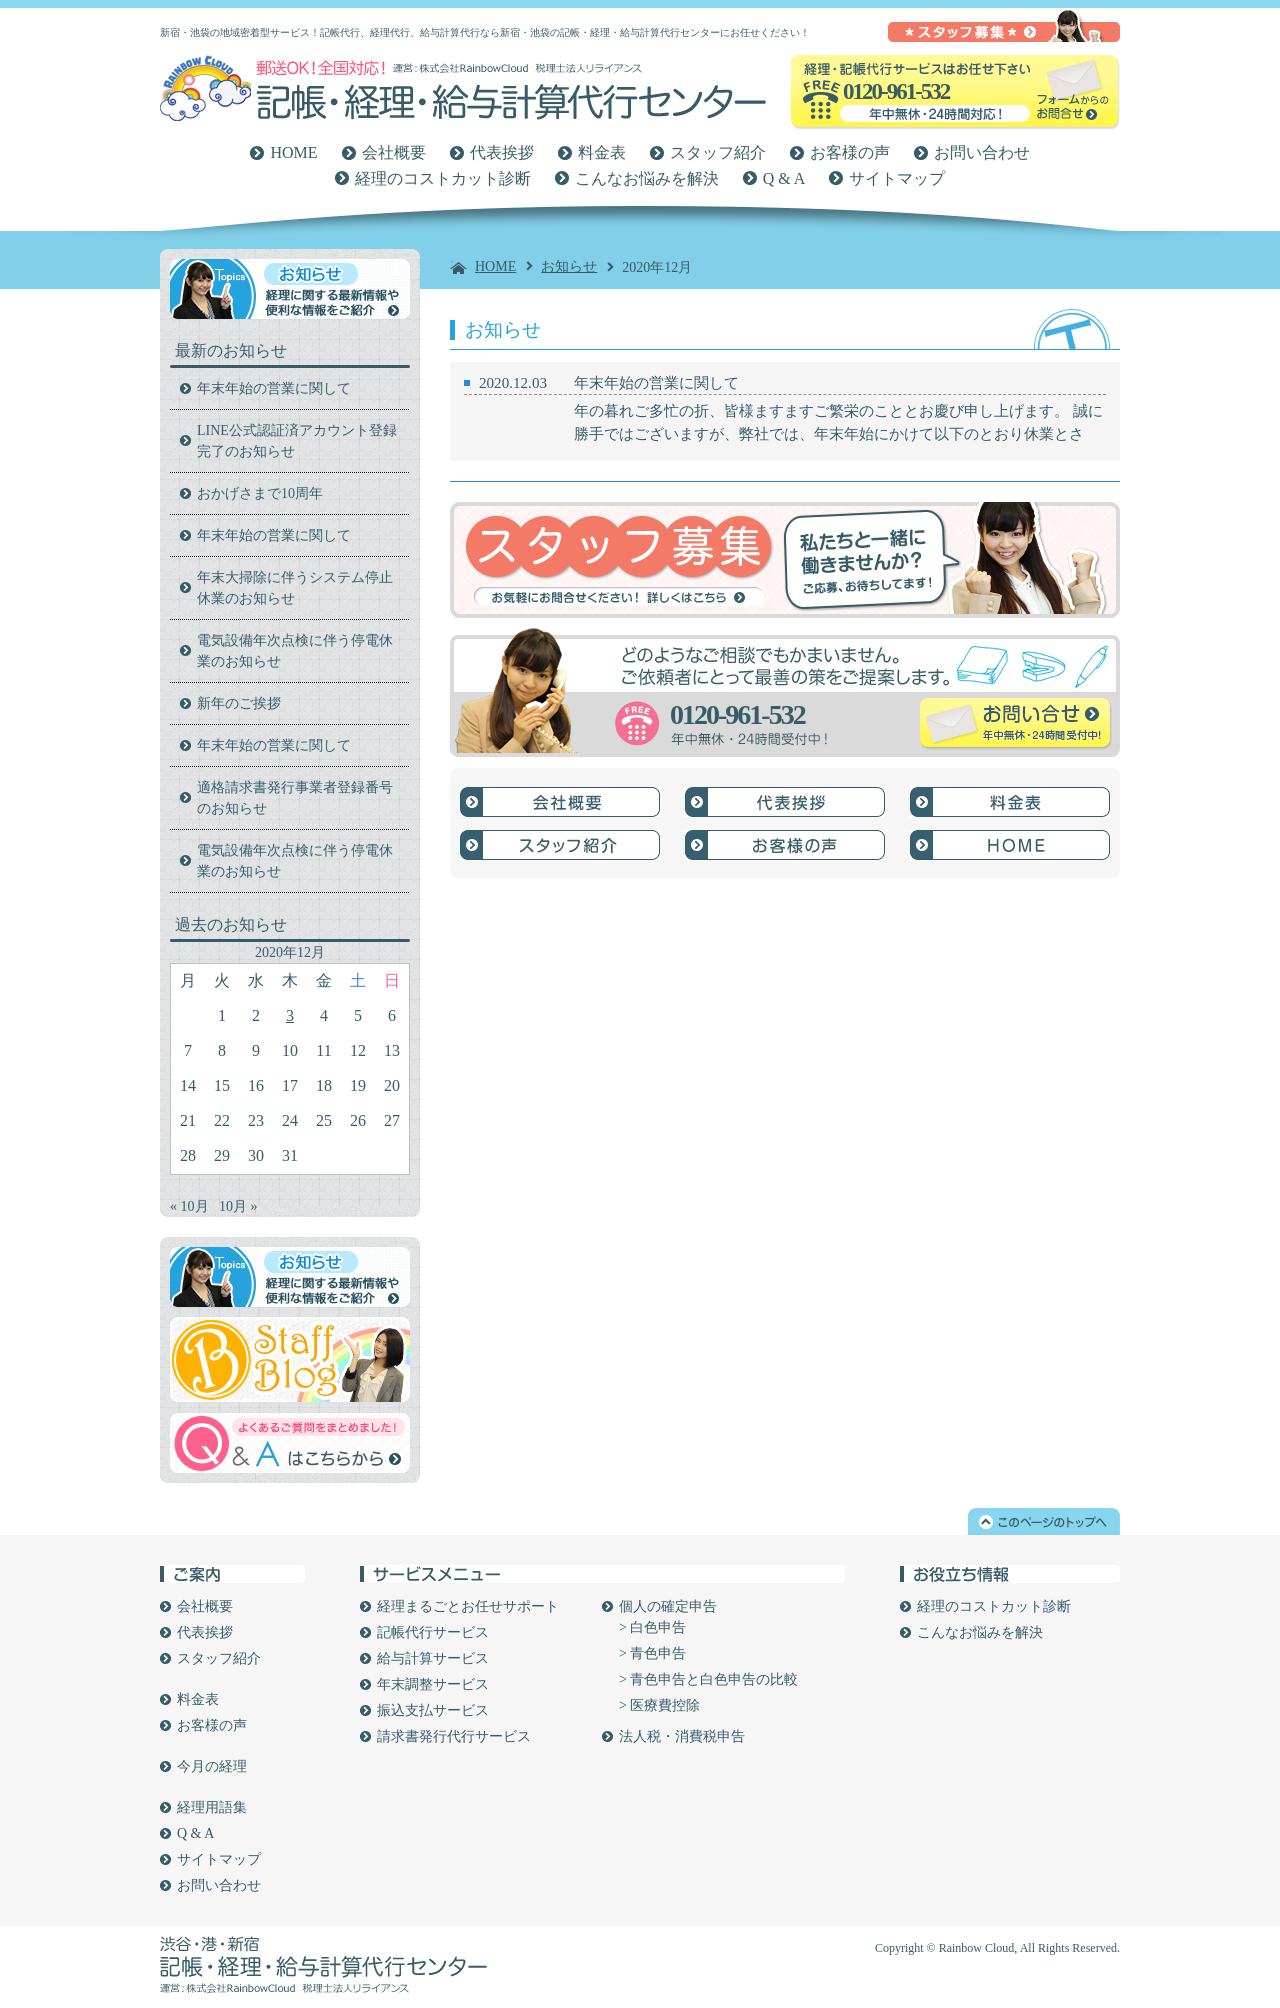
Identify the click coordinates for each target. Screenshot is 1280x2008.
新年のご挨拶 (239, 703)
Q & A (784, 178)
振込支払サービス (433, 1710)
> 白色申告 (652, 1627)
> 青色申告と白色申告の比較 (708, 1679)
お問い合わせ (982, 152)
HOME (293, 152)
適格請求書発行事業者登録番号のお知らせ (295, 798)
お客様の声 (850, 152)
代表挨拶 (502, 152)
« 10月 (189, 1206)
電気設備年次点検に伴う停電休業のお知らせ (295, 651)
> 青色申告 (652, 1653)
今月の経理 (212, 1766)
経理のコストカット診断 (443, 178)
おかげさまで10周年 (260, 493)
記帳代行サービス (433, 1632)
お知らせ (569, 266)
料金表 (602, 152)
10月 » (238, 1206)
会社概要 (394, 152)
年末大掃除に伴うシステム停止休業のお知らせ (295, 588)
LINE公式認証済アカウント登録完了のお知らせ (297, 441)
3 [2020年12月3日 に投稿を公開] (290, 1015)
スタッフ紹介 (718, 152)
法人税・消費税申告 (682, 1736)
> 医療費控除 (659, 1705)
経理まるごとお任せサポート (468, 1606)
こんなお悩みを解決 (647, 178)
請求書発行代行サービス (454, 1736)
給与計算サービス (433, 1658)
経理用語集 (212, 1807)
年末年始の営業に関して (656, 383)
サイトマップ (897, 178)
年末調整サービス (433, 1684)
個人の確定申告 (668, 1606)
